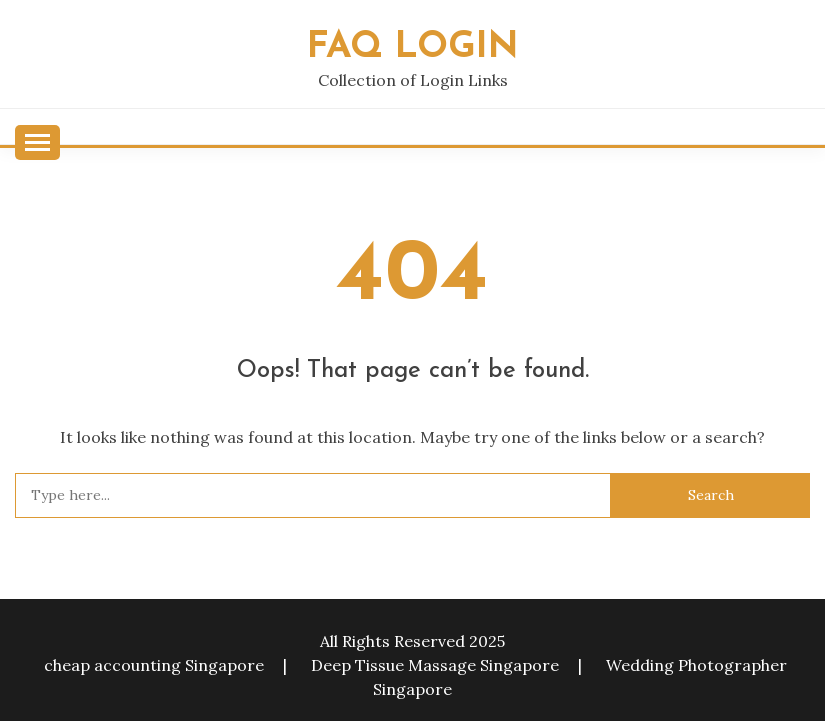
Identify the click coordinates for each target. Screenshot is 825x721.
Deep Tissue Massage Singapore (435, 665)
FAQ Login (413, 47)
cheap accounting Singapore (154, 665)
